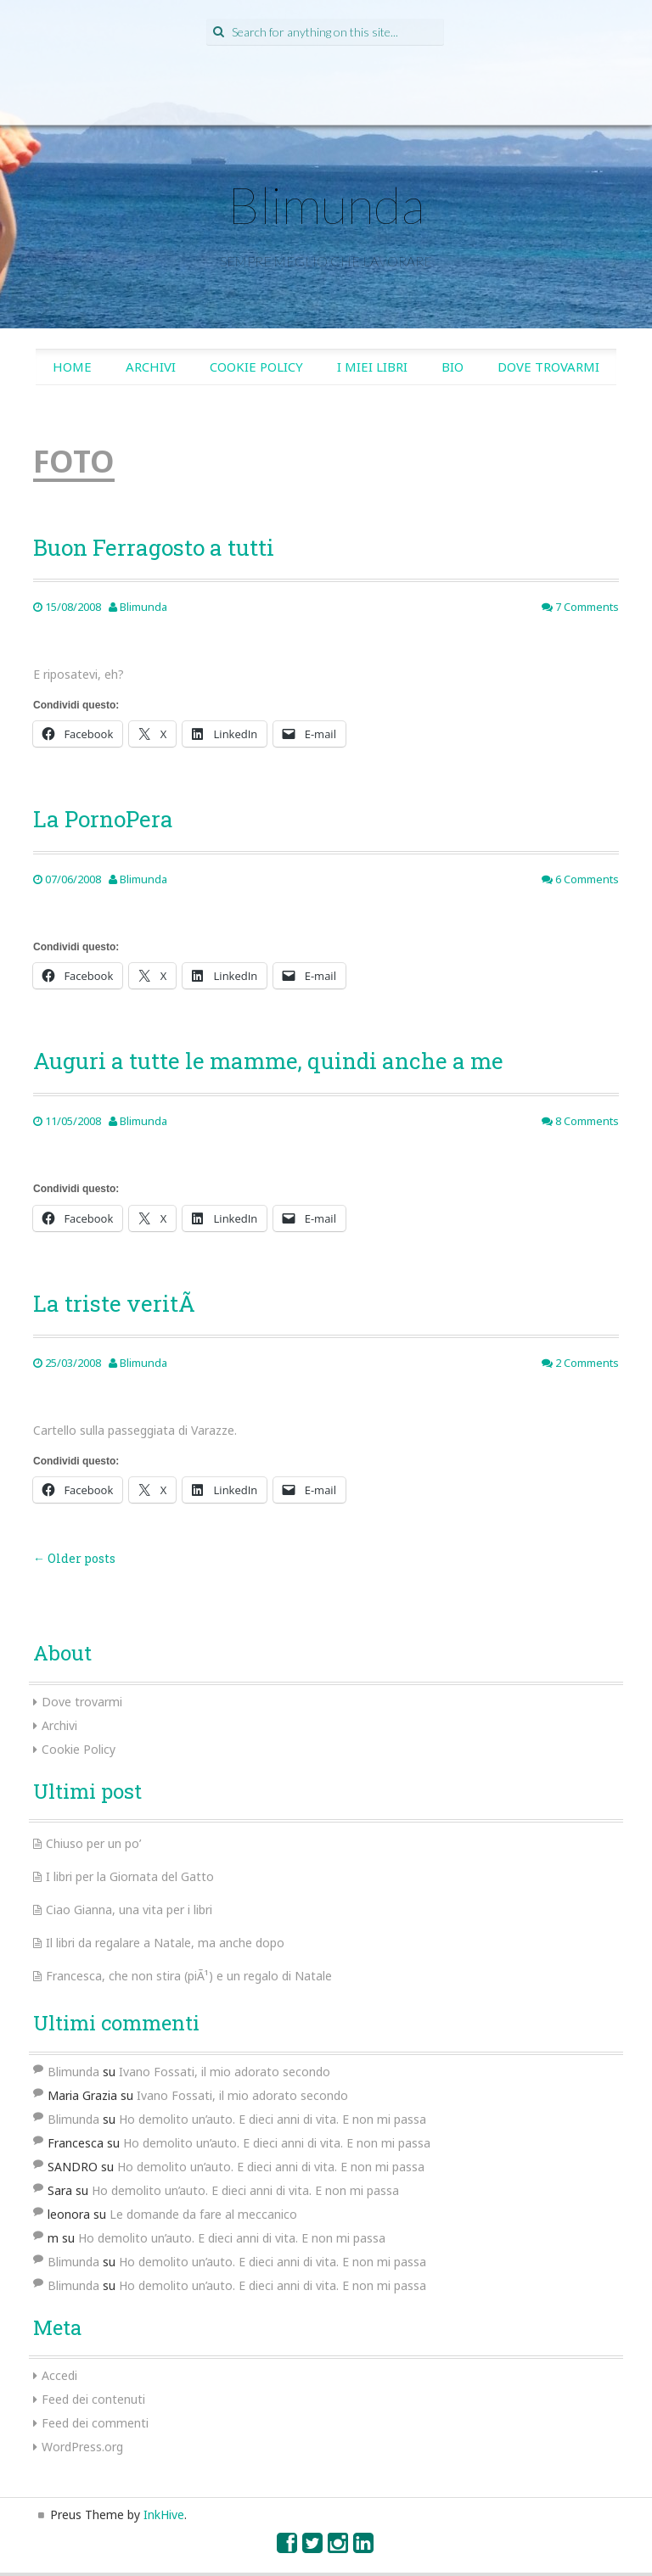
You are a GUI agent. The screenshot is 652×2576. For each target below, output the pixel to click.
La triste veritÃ (116, 1303)
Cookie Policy (256, 366)
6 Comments (580, 879)
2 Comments (580, 1362)
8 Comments (580, 1120)
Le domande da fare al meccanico (203, 2214)
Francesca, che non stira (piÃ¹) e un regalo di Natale (189, 1976)
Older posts (74, 1558)
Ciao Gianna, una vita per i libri (129, 1909)
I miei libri (372, 366)
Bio (452, 366)
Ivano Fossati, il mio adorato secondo (224, 2072)
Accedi (59, 2375)
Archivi (151, 366)
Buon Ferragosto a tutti (153, 547)
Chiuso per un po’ (93, 1843)
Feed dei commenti (95, 2423)
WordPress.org (82, 2447)
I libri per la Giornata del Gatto (130, 1876)
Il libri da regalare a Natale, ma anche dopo (165, 1943)
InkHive (163, 2514)
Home (72, 366)
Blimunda (326, 204)
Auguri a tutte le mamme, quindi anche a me (268, 1060)
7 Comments (580, 606)
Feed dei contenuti (93, 2399)
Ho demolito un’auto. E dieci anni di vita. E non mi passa (272, 2119)
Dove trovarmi (548, 366)
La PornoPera (103, 818)
